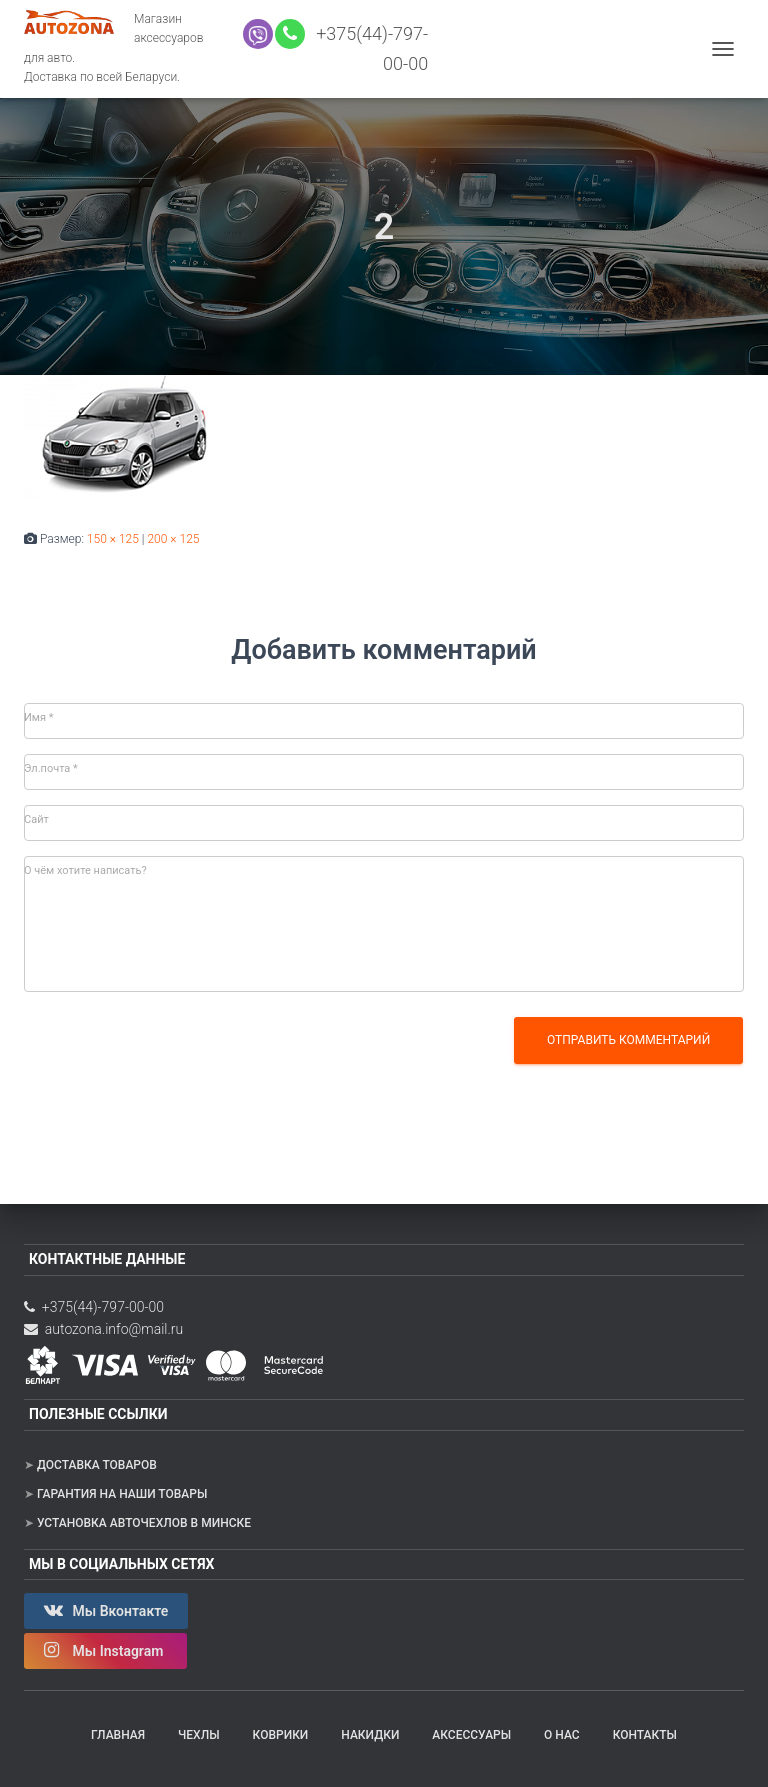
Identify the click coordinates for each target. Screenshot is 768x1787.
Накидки (370, 1735)
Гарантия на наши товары (122, 1494)
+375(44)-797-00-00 (94, 1307)
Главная (118, 1735)
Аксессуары (471, 1735)
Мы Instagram (105, 1650)
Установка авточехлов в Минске (144, 1523)
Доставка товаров (97, 1465)
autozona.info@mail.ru (103, 1329)
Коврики (281, 1735)
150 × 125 (113, 539)
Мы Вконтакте (106, 1610)
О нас (562, 1735)
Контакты (645, 1735)
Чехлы (199, 1735)
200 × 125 (173, 539)
